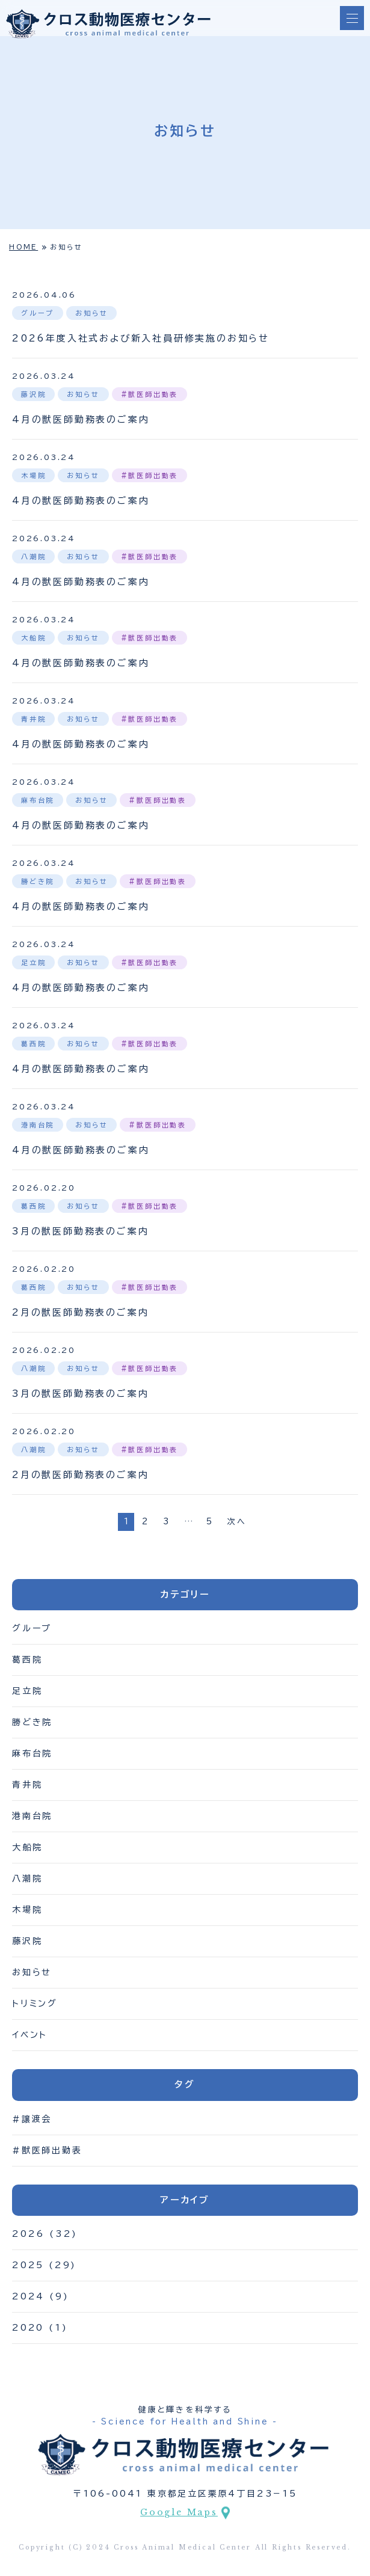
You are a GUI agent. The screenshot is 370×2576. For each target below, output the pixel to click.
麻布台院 (32, 1753)
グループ (32, 1628)
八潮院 (27, 1878)
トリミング (35, 2003)
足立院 (27, 1691)
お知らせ (32, 1972)
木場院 (27, 1910)
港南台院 (32, 1816)
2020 (28, 2327)
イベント (30, 2035)
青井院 (27, 1784)
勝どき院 (32, 1722)
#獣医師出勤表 (47, 2150)
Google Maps (179, 2512)
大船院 (27, 1847)
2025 (28, 2265)
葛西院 (27, 1659)
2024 (28, 2296)
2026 (28, 2234)
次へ (237, 1522)
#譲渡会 (32, 2119)
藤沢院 (27, 1941)
